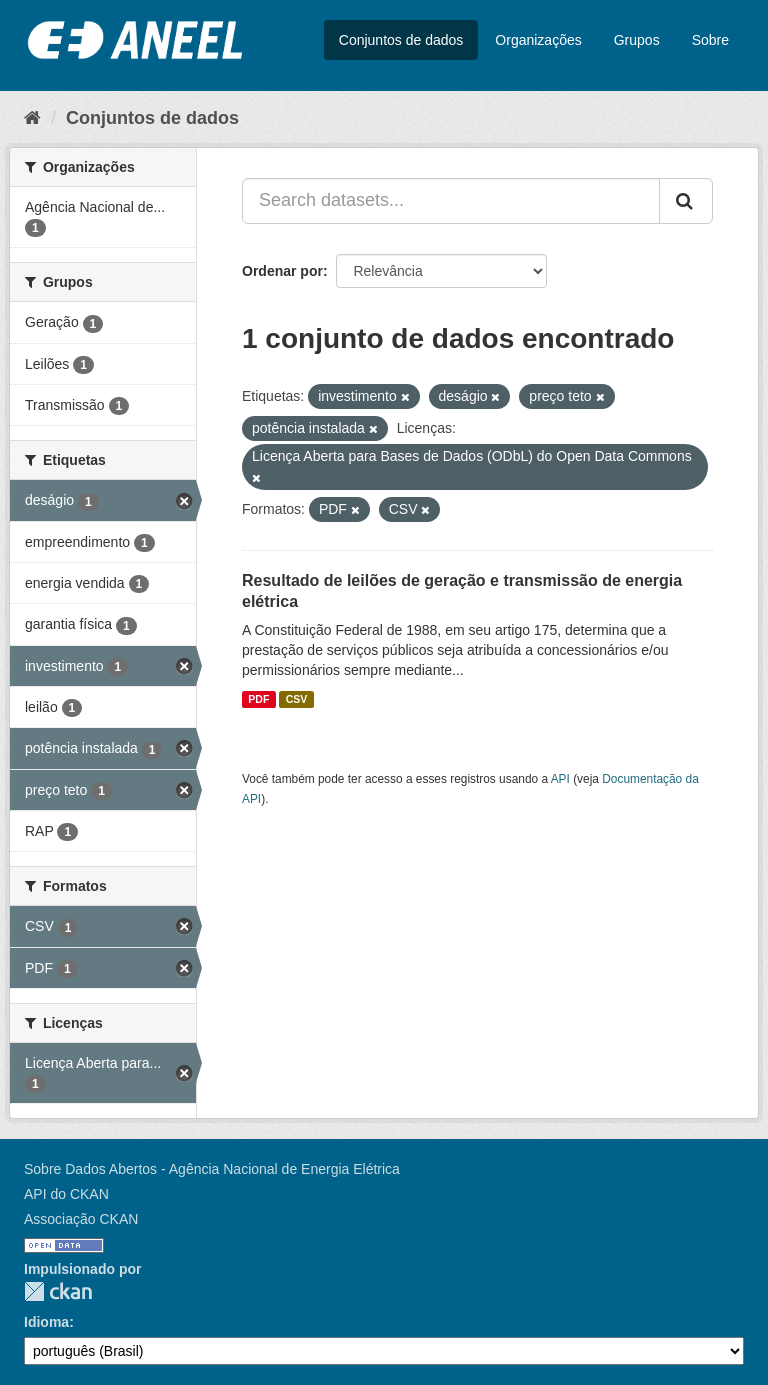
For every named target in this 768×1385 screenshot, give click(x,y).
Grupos (637, 40)
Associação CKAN (81, 1219)
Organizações (538, 40)
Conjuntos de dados (401, 40)
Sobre (710, 40)
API (560, 779)
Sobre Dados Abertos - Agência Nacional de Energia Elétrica (212, 1169)
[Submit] (686, 201)
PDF (258, 699)
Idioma (46, 1322)
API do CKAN (66, 1194)
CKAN (58, 1291)
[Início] (32, 118)
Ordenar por (282, 271)
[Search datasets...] (451, 201)
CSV (297, 699)
